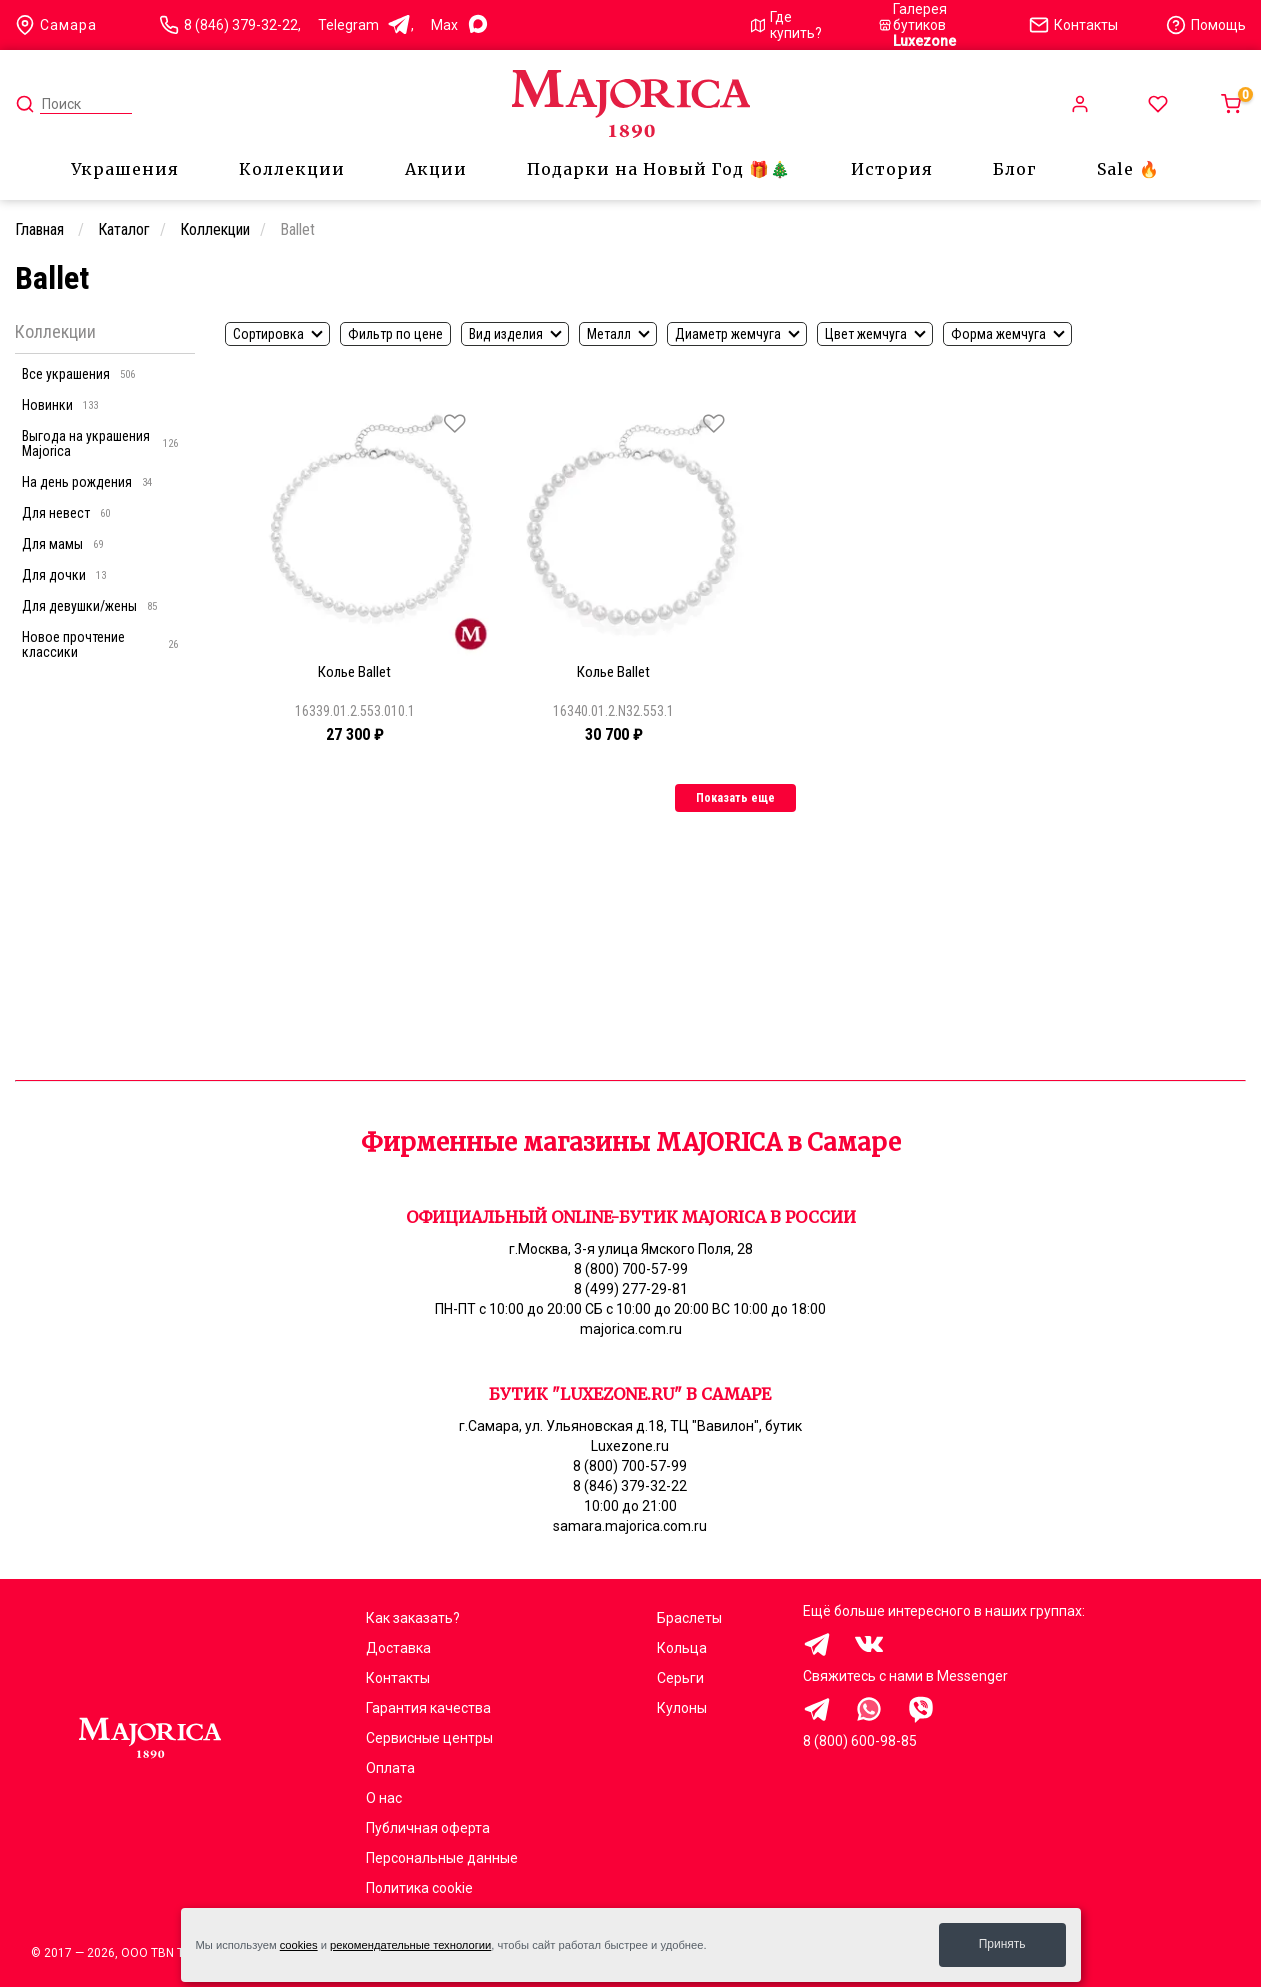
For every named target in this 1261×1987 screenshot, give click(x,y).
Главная (41, 229)
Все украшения (78, 374)
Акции (436, 169)
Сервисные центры (429, 1738)
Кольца (682, 1648)
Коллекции (292, 169)
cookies (299, 1945)
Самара (56, 25)
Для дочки (64, 575)
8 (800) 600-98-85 (860, 1741)
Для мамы (62, 544)
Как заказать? (413, 1618)
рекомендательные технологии (410, 1945)
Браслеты (689, 1618)
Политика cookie (419, 1888)
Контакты (398, 1678)
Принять (1002, 1944)
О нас (384, 1798)
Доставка (398, 1648)
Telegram (364, 25)
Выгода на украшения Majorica (100, 443)
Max (460, 25)
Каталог (124, 229)
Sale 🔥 (1128, 169)
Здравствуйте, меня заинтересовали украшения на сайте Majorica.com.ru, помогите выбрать (817, 1709)
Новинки (60, 405)
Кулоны (682, 1708)
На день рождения (87, 482)
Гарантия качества (428, 1708)
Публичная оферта (428, 1828)
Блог (1015, 169)
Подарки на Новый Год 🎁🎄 (659, 169)
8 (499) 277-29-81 (631, 1289)
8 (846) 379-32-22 (241, 25)
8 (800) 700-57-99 (631, 1269)
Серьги (680, 1678)
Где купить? (787, 25)
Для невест (66, 513)
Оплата (390, 1768)
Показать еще (735, 798)
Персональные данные (442, 1858)
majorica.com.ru (631, 1329)
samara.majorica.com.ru (630, 1526)
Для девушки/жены (89, 606)
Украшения (125, 169)
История (892, 169)
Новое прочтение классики (100, 644)
